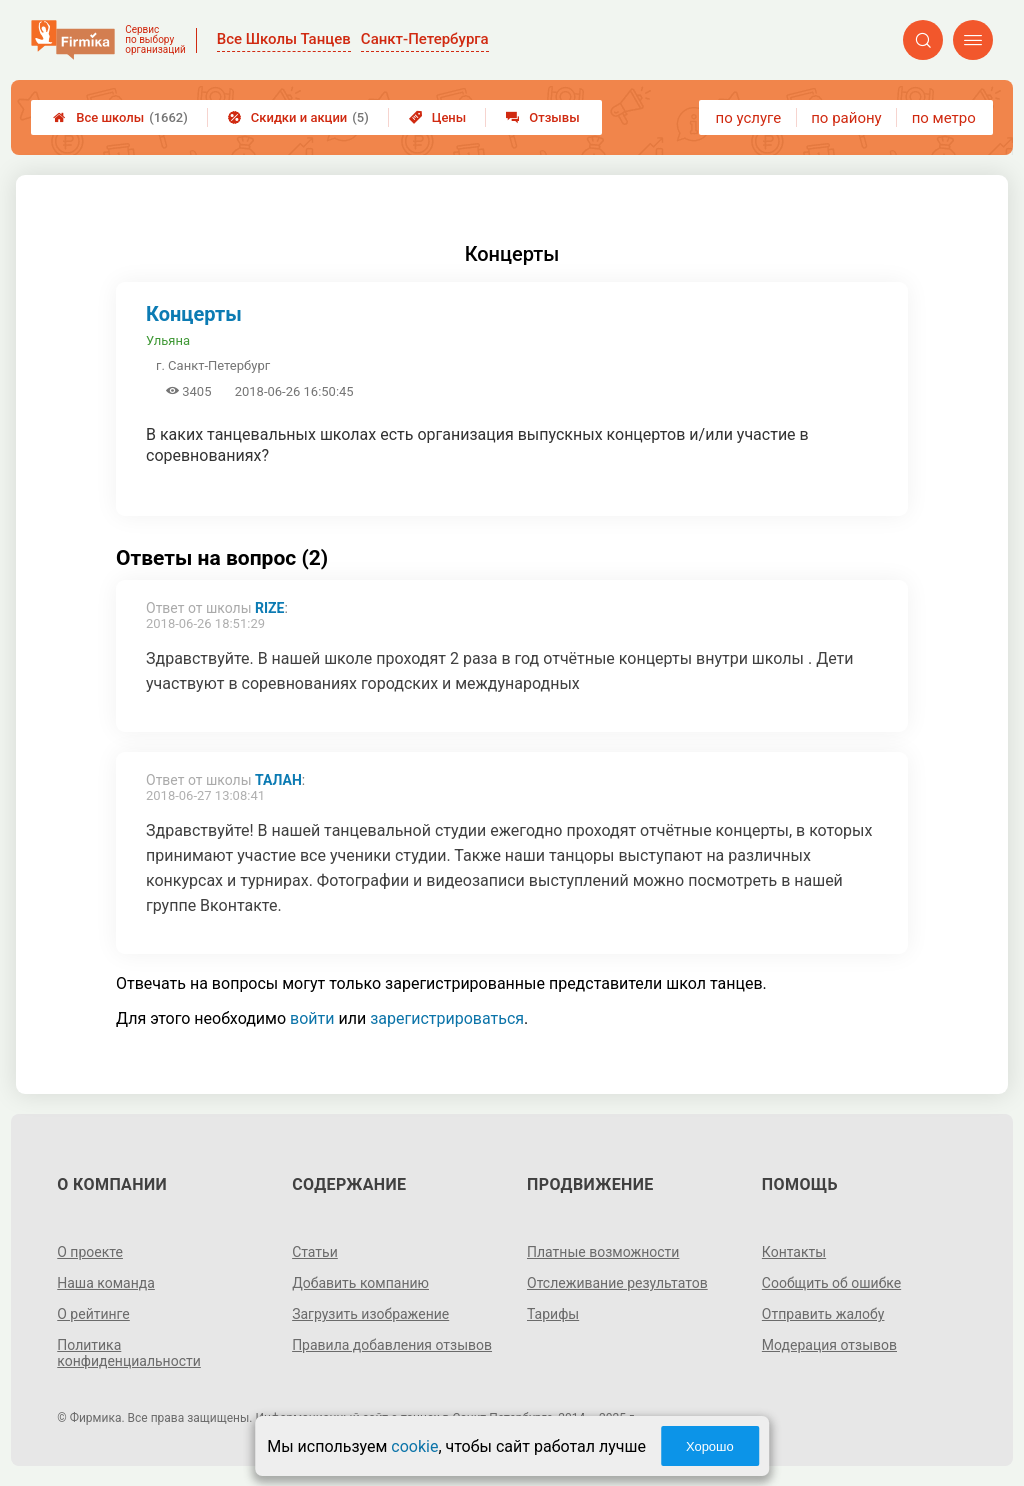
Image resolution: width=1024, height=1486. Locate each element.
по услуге (749, 118)
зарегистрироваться (447, 1018)
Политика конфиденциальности (129, 1353)
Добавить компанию (360, 1283)
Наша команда (106, 1283)
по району (846, 118)
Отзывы (542, 117)
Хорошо (710, 1446)
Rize (269, 608)
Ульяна (168, 340)
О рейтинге (93, 1314)
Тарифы (553, 1314)
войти (312, 1018)
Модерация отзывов (829, 1345)
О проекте (90, 1252)
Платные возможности (603, 1252)
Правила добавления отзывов (392, 1345)
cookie (414, 1446)
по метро (944, 118)
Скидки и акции (298, 117)
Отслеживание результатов (617, 1283)
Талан (278, 780)
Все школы (120, 117)
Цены (438, 117)
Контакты (794, 1252)
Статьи (315, 1252)
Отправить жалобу (823, 1314)
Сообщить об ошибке (831, 1283)
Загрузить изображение (370, 1314)
